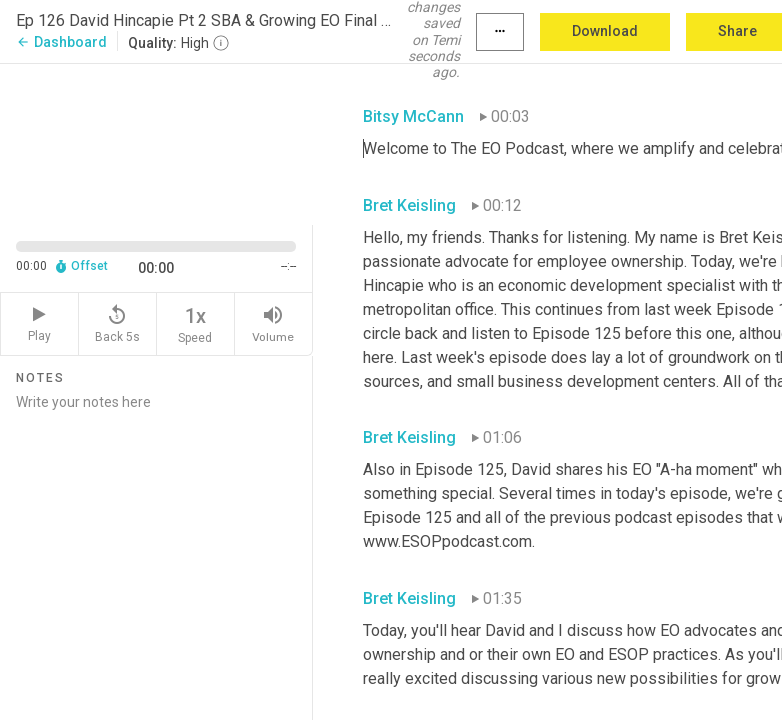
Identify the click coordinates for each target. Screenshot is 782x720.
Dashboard (61, 42)
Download (605, 31)
